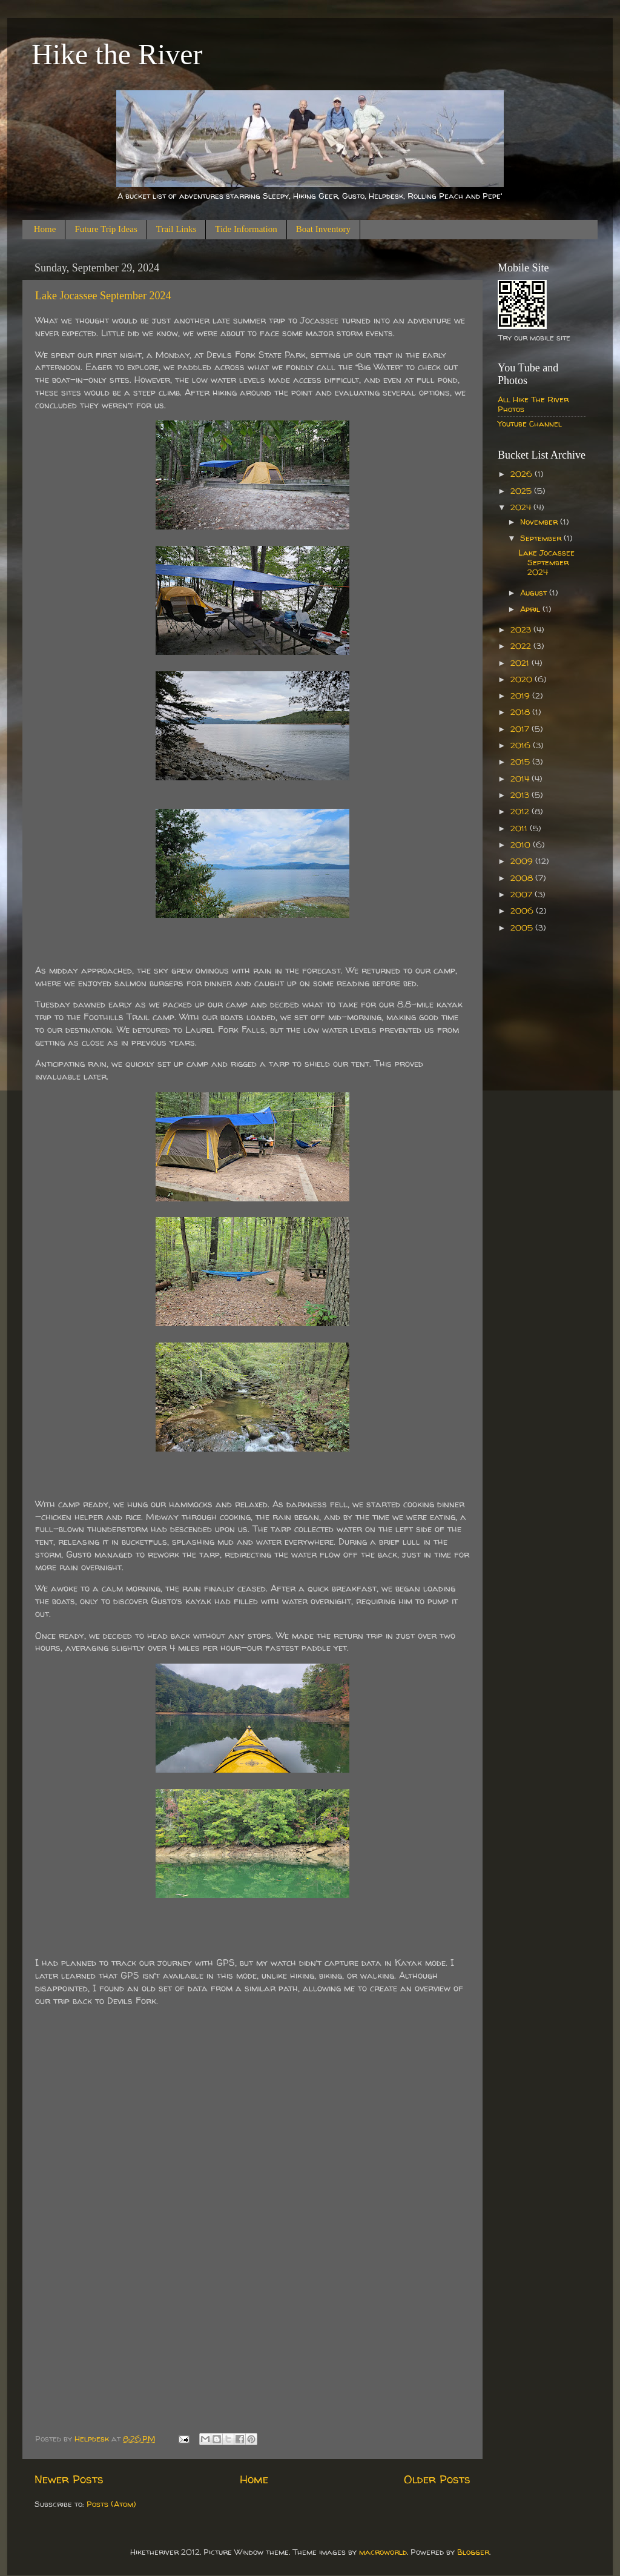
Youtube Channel (530, 423)
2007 (522, 894)
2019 (521, 695)
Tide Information (246, 229)
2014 (521, 778)
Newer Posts (69, 2479)
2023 (521, 629)
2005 (522, 927)
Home (45, 229)
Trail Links (176, 229)
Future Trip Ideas (105, 229)
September (542, 538)
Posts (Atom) (111, 2503)
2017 (521, 728)
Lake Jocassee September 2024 (103, 296)
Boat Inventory (323, 229)
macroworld (383, 2551)
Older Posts (437, 2479)
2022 (521, 645)
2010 (521, 844)
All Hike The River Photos (533, 404)
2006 (523, 910)
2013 (521, 794)
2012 (521, 811)
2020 (522, 679)
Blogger (473, 2551)
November (540, 521)
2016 (521, 745)
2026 (522, 473)
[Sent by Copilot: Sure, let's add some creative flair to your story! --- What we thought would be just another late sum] (252, 1184)
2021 (521, 662)
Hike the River (117, 54)
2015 (521, 761)
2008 (522, 877)
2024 (521, 507)
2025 (522, 490)
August (534, 592)
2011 (520, 828)
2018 (521, 711)
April (531, 608)
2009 (522, 860)
